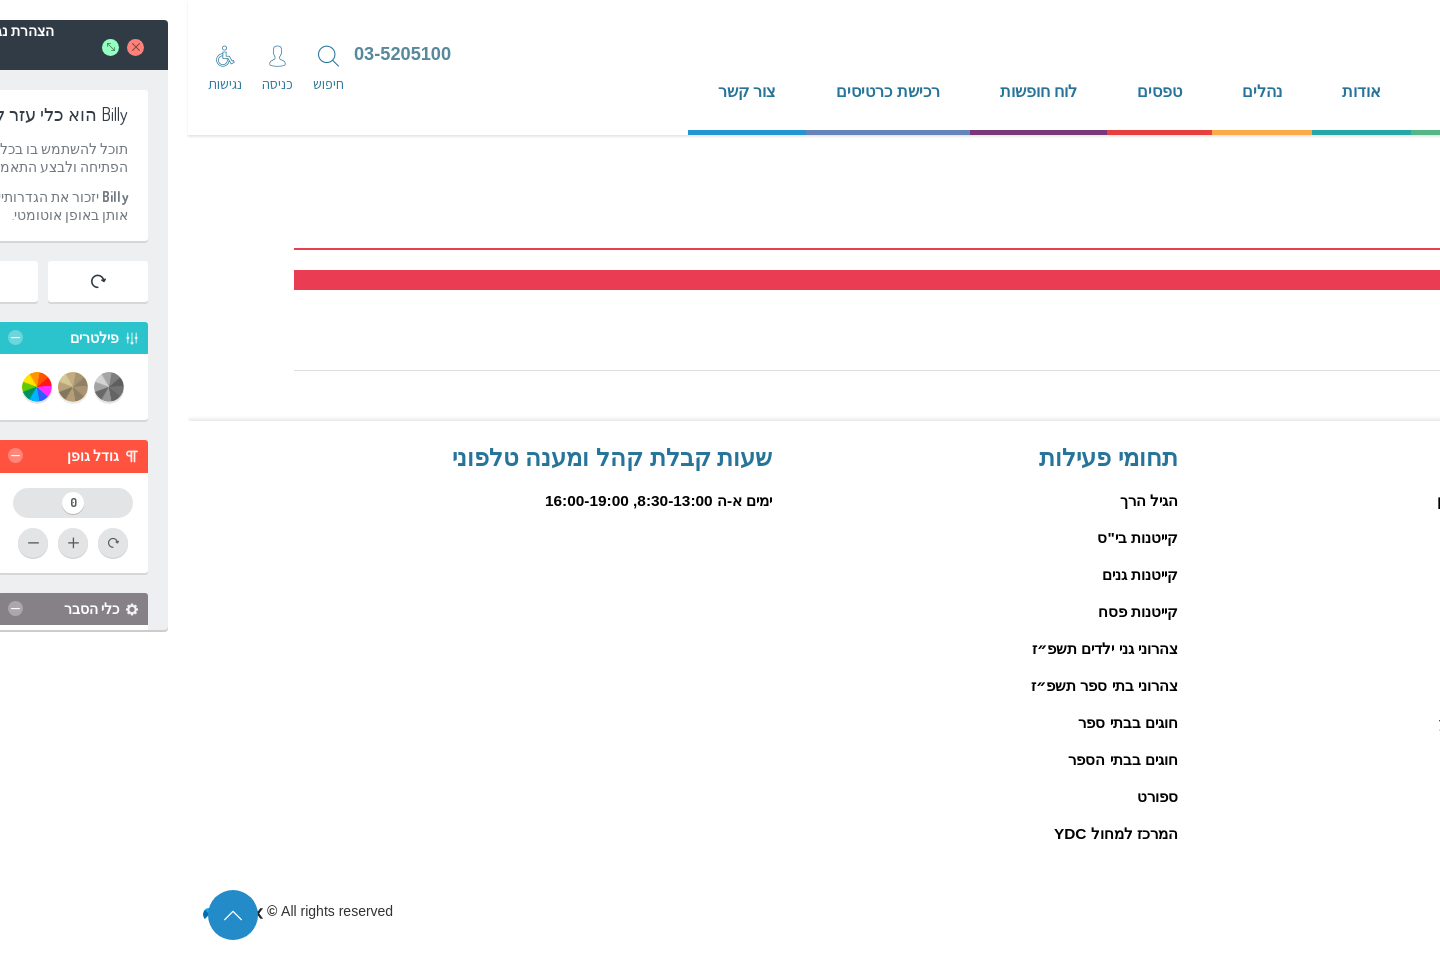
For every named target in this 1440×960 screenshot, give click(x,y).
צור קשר (559, 91)
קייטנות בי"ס (949, 537)
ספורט (969, 796)
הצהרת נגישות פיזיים (1320, 910)
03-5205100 (214, 54)
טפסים (971, 91)
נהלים (1074, 91)
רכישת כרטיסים (699, 91)
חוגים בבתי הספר (935, 759)
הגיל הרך (961, 500)
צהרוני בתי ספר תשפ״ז (916, 685)
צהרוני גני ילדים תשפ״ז (917, 648)
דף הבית (1281, 91)
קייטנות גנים (952, 574)
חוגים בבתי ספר (940, 722)
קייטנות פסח (950, 611)
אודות (1173, 91)
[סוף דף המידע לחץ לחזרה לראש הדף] (45, 915)
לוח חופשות (850, 91)
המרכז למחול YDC (928, 833)
